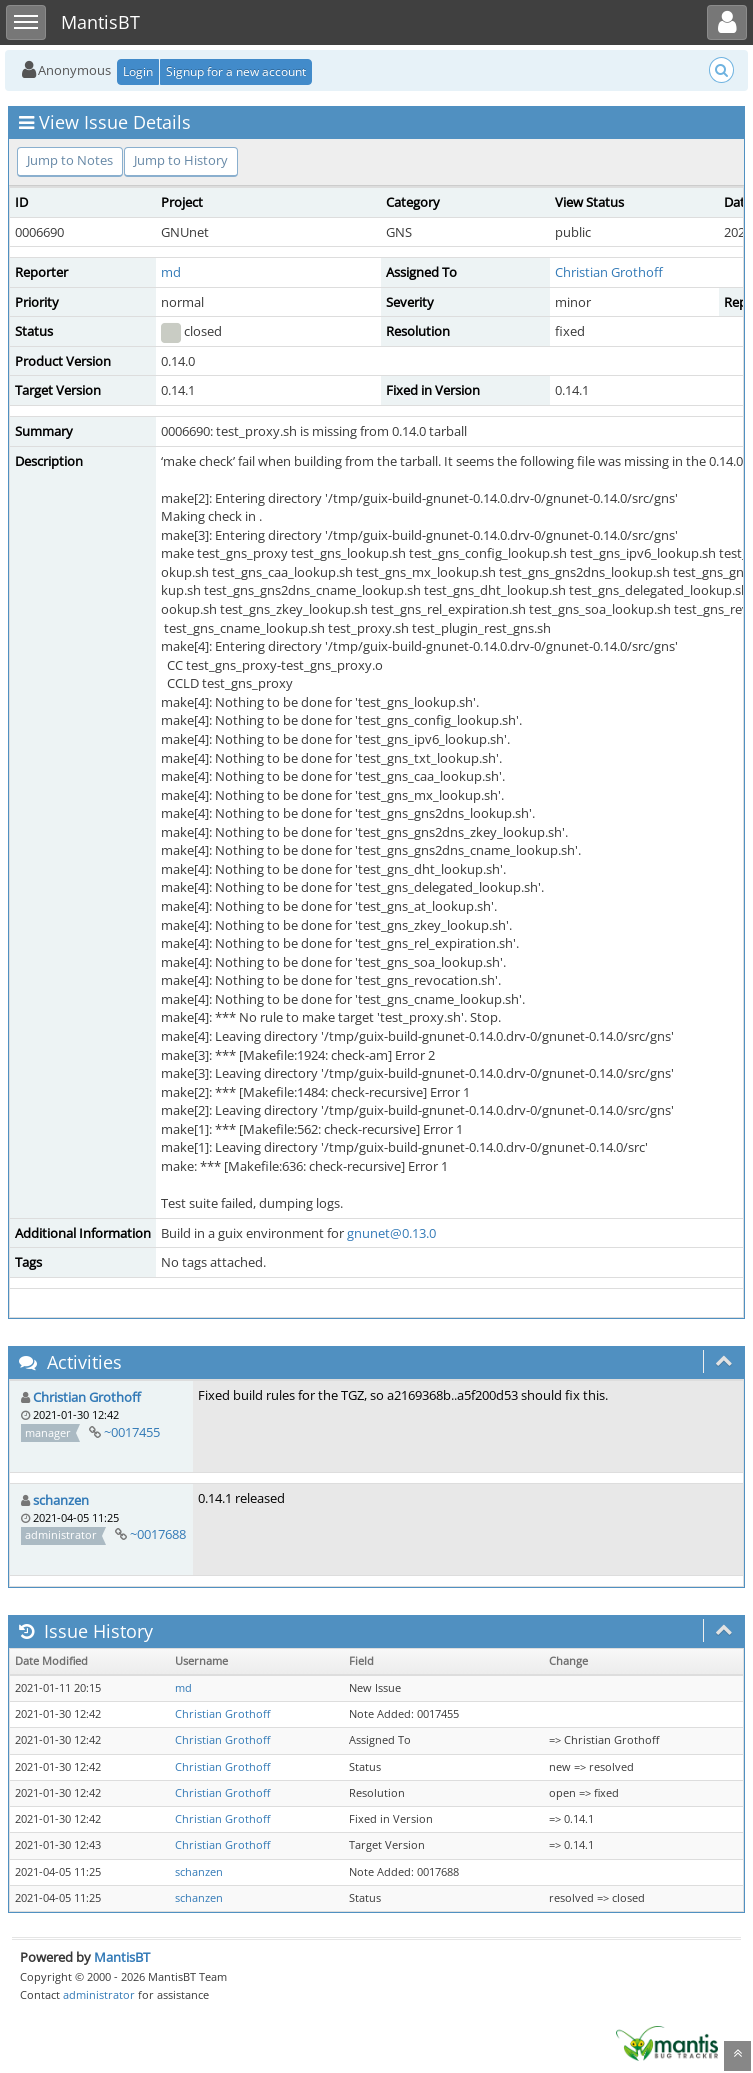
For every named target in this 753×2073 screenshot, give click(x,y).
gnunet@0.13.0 (391, 1233)
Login (138, 71)
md (171, 272)
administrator (99, 1994)
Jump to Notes (70, 160)
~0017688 (158, 1534)
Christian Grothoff (609, 272)
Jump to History (181, 160)
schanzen (61, 1500)
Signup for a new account (236, 71)
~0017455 (132, 1432)
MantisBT (122, 1957)
